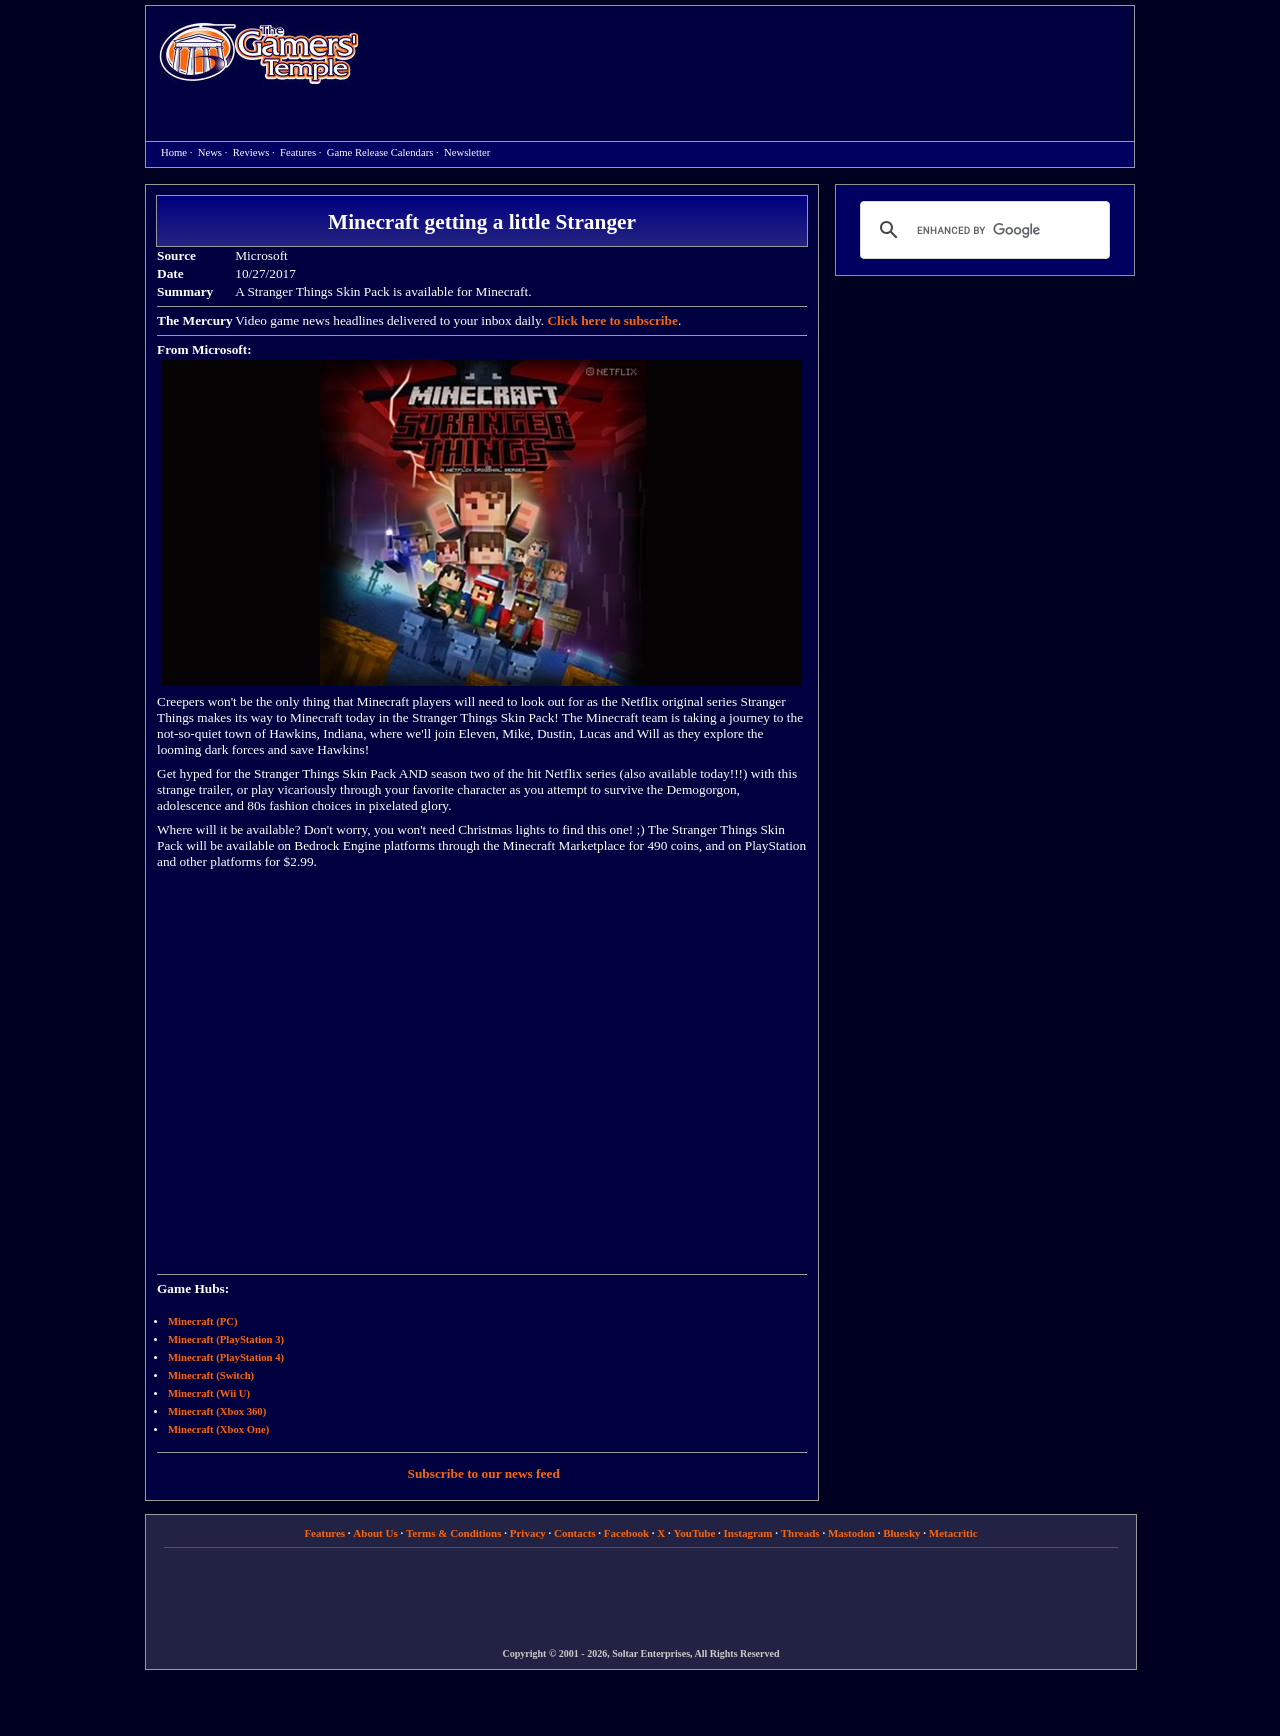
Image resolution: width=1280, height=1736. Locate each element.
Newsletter (467, 152)
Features (298, 152)
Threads (800, 1533)
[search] (982, 230)
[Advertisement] (757, 56)
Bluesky (901, 1533)
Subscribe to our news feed (484, 1473)
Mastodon (851, 1533)
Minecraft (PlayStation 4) (226, 1357)
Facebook (626, 1533)
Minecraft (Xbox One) (218, 1429)
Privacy (528, 1533)
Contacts (575, 1533)
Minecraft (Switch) (211, 1375)
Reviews (251, 152)
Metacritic (953, 1533)
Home (259, 52)
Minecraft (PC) (203, 1321)
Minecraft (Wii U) (209, 1393)
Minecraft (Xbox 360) (217, 1411)
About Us (375, 1533)
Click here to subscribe (612, 320)
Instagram (748, 1533)
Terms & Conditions (454, 1533)
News (210, 152)
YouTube (695, 1533)
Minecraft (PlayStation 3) (226, 1339)
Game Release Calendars (380, 152)
